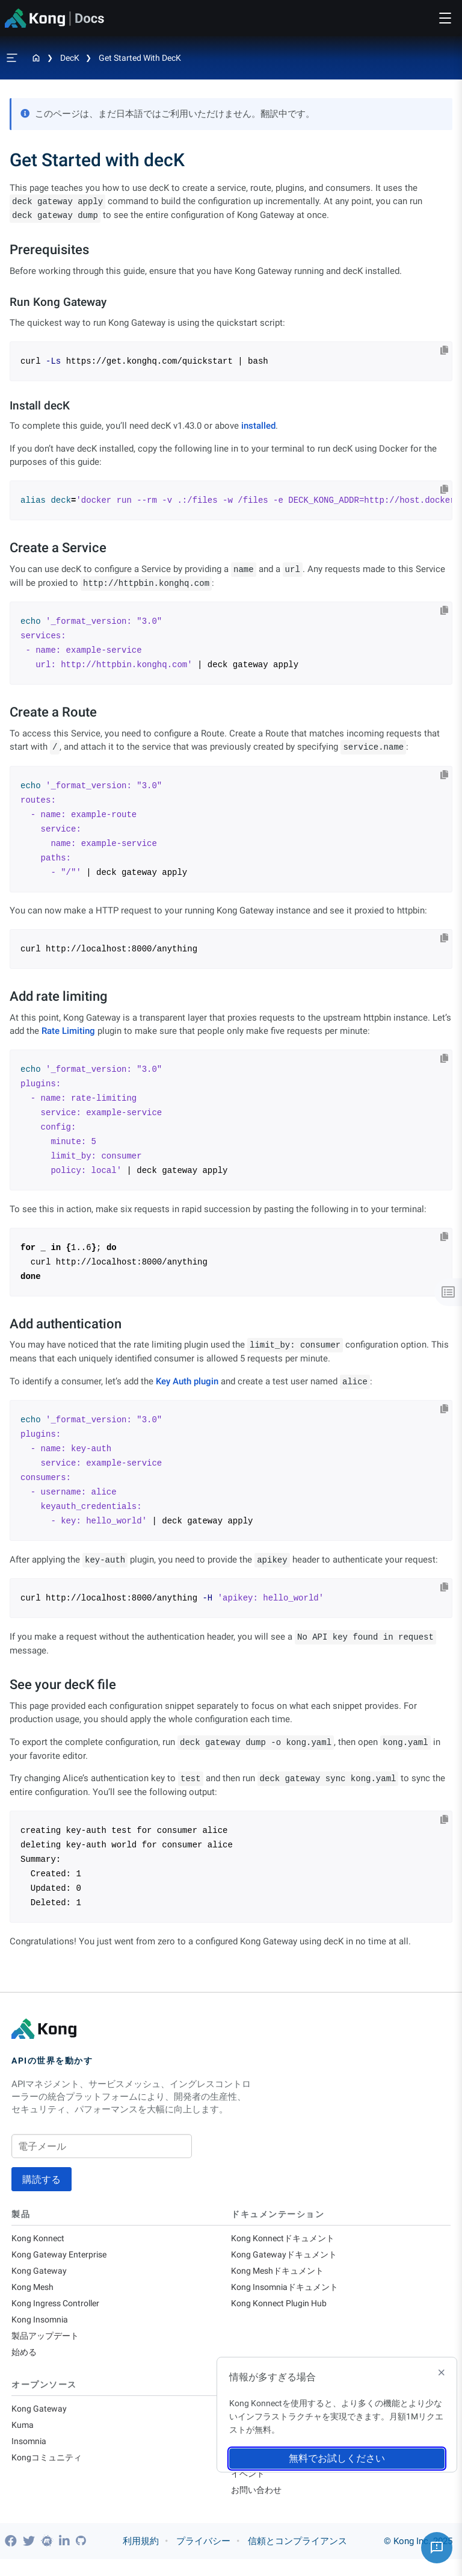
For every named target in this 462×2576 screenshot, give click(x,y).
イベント (249, 2488)
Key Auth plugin (187, 1381)
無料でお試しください (337, 2458)
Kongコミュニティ (48, 2471)
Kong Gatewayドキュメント (286, 2256)
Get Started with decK (140, 58)
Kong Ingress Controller (58, 2308)
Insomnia (30, 2453)
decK (69, 58)
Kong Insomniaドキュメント (288, 2291)
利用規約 (141, 2558)
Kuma (22, 2436)
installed (258, 425)
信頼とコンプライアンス (297, 2558)
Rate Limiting (68, 1030)
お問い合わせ (258, 2506)
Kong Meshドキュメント (280, 2273)
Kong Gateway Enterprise (61, 2256)
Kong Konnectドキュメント (286, 2238)
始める (24, 2361)
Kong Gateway (40, 2273)
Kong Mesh (34, 2291)
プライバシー (203, 2558)
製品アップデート (47, 2343)
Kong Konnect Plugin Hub (282, 2308)
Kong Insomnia (41, 2326)
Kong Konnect (39, 2238)
